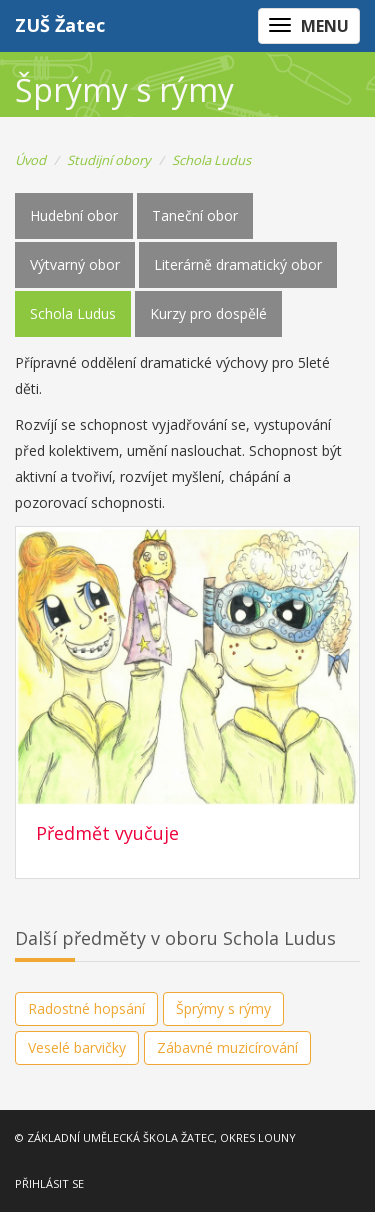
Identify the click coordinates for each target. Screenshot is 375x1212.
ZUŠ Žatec (60, 25)
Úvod (30, 160)
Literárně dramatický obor (238, 264)
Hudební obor (74, 215)
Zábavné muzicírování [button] (227, 1047)
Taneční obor (195, 215)
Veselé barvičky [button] (77, 1047)
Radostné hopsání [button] (86, 1008)
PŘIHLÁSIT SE (49, 1183)
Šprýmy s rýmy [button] (223, 1008)
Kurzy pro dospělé (208, 313)
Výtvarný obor (75, 264)
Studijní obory (109, 160)
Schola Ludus (211, 160)
